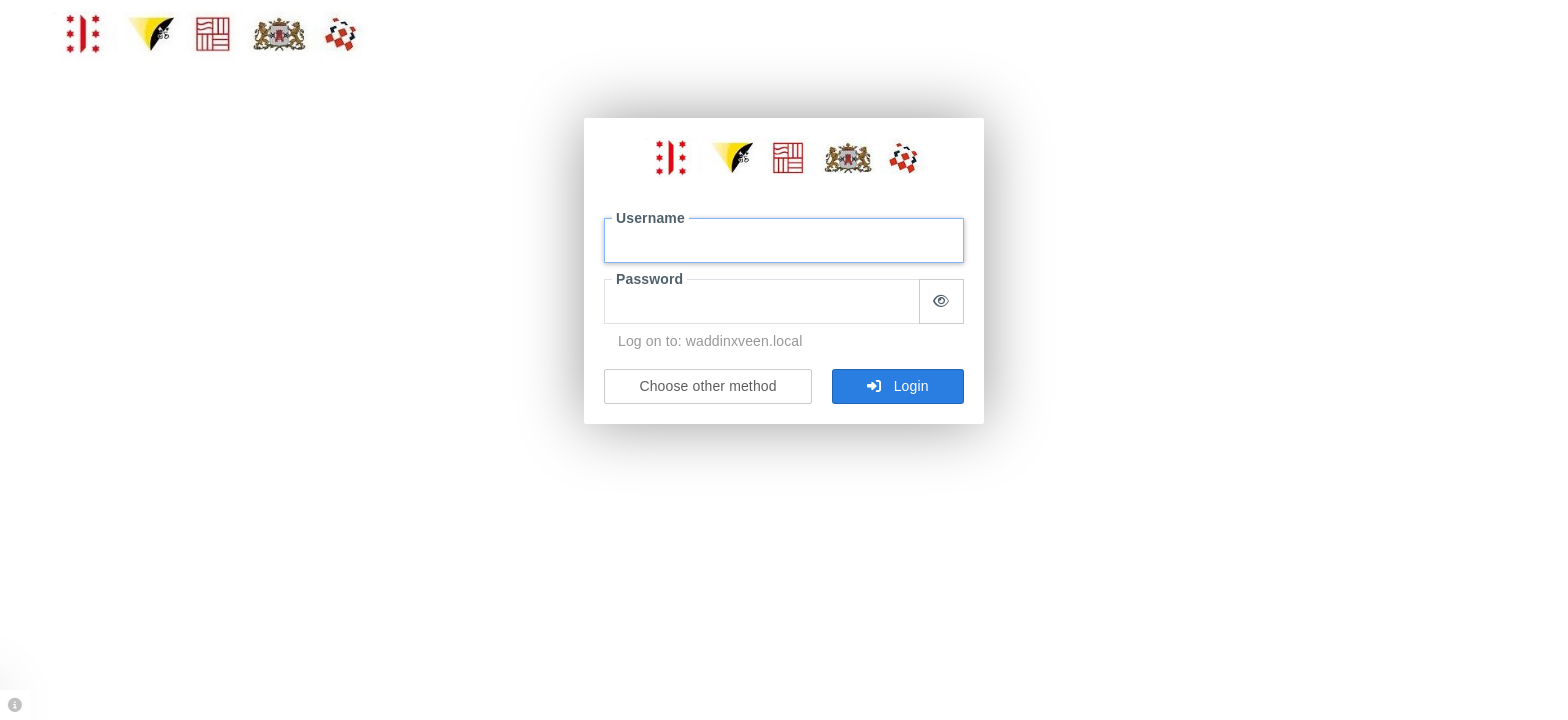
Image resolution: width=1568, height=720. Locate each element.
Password (649, 279)
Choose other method (707, 386)
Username (650, 218)
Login (897, 386)
